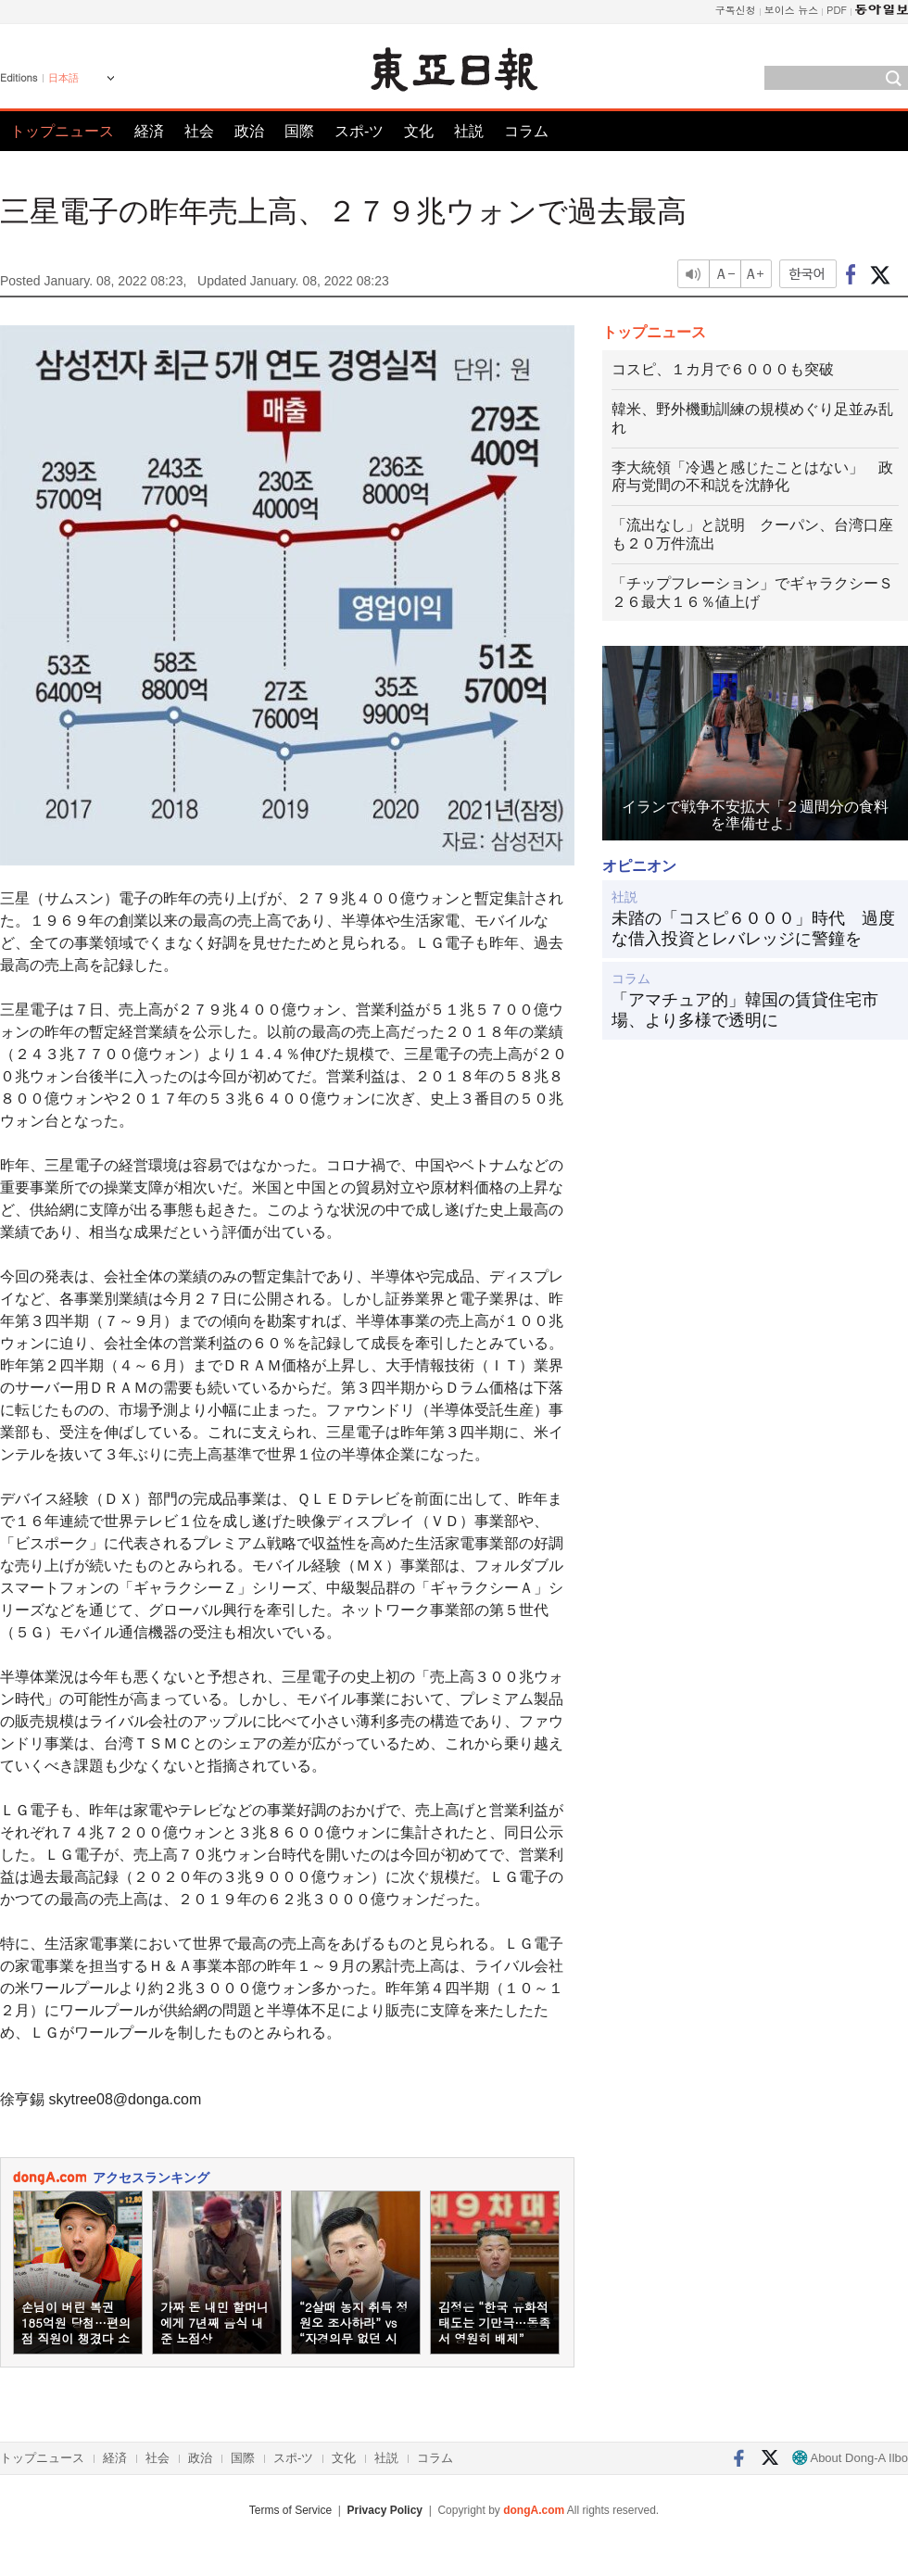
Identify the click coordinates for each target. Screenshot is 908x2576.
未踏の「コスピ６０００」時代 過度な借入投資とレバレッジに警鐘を (753, 928)
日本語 (63, 77)
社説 (469, 131)
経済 (149, 131)
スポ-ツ (359, 131)
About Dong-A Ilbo (850, 2458)
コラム (526, 131)
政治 (249, 131)
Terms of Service (290, 2510)
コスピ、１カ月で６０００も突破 (723, 369)
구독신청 (735, 10)
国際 (299, 131)
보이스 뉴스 (791, 10)
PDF (836, 10)
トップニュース (62, 131)
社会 (199, 131)
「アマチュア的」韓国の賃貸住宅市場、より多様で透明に (745, 1010)
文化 (419, 131)
